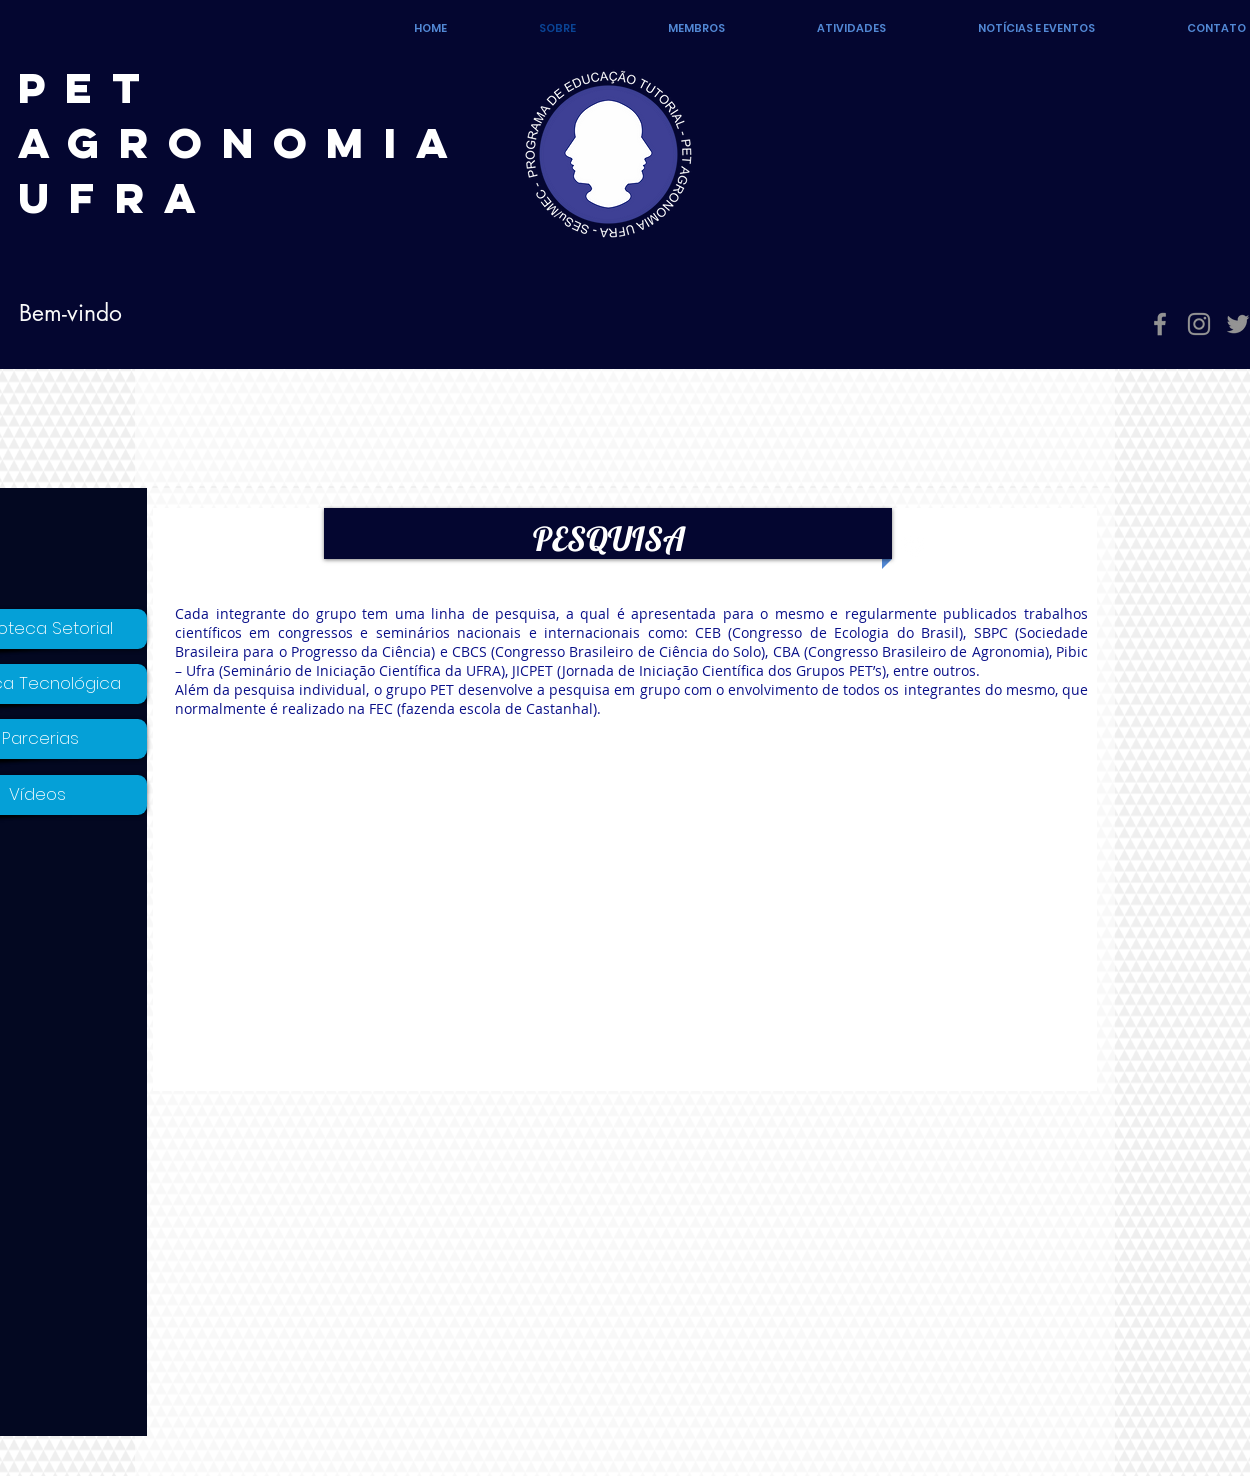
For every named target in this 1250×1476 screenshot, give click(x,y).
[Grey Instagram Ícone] (1199, 324)
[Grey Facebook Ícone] (1160, 324)
